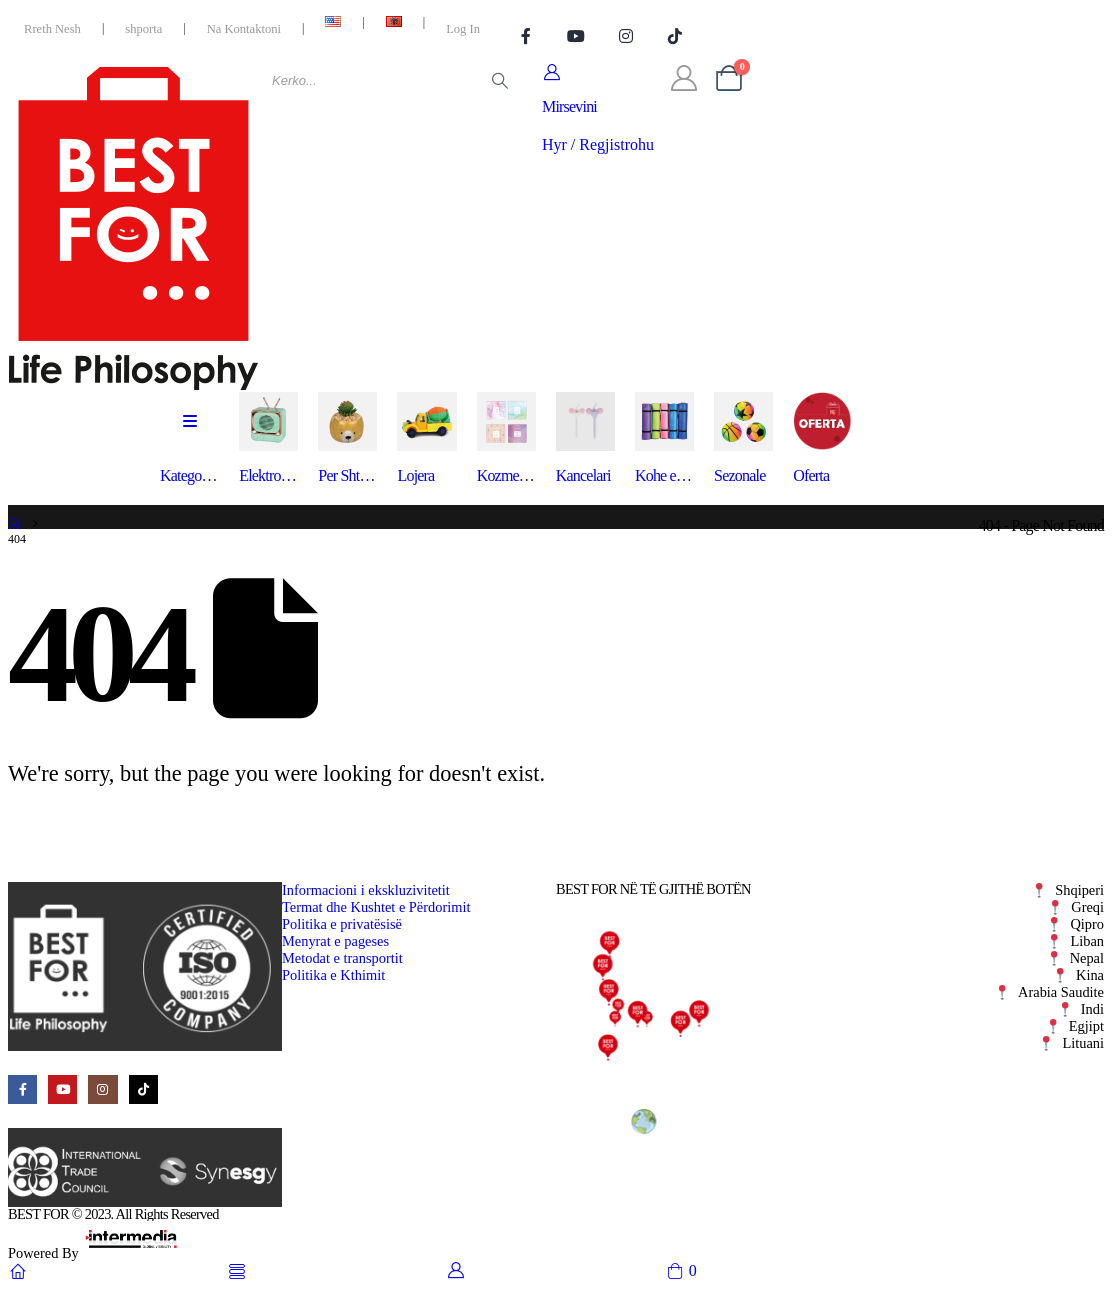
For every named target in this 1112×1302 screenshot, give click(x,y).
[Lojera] (426, 438)
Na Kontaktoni (244, 29)
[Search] (500, 81)
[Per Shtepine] (347, 438)
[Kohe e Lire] (664, 438)
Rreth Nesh (52, 29)
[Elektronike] (268, 438)
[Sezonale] (743, 438)
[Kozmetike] (506, 438)
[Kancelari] (585, 438)
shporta (143, 29)
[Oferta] (822, 438)
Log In (463, 29)
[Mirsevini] (598, 109)
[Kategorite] (189, 438)
